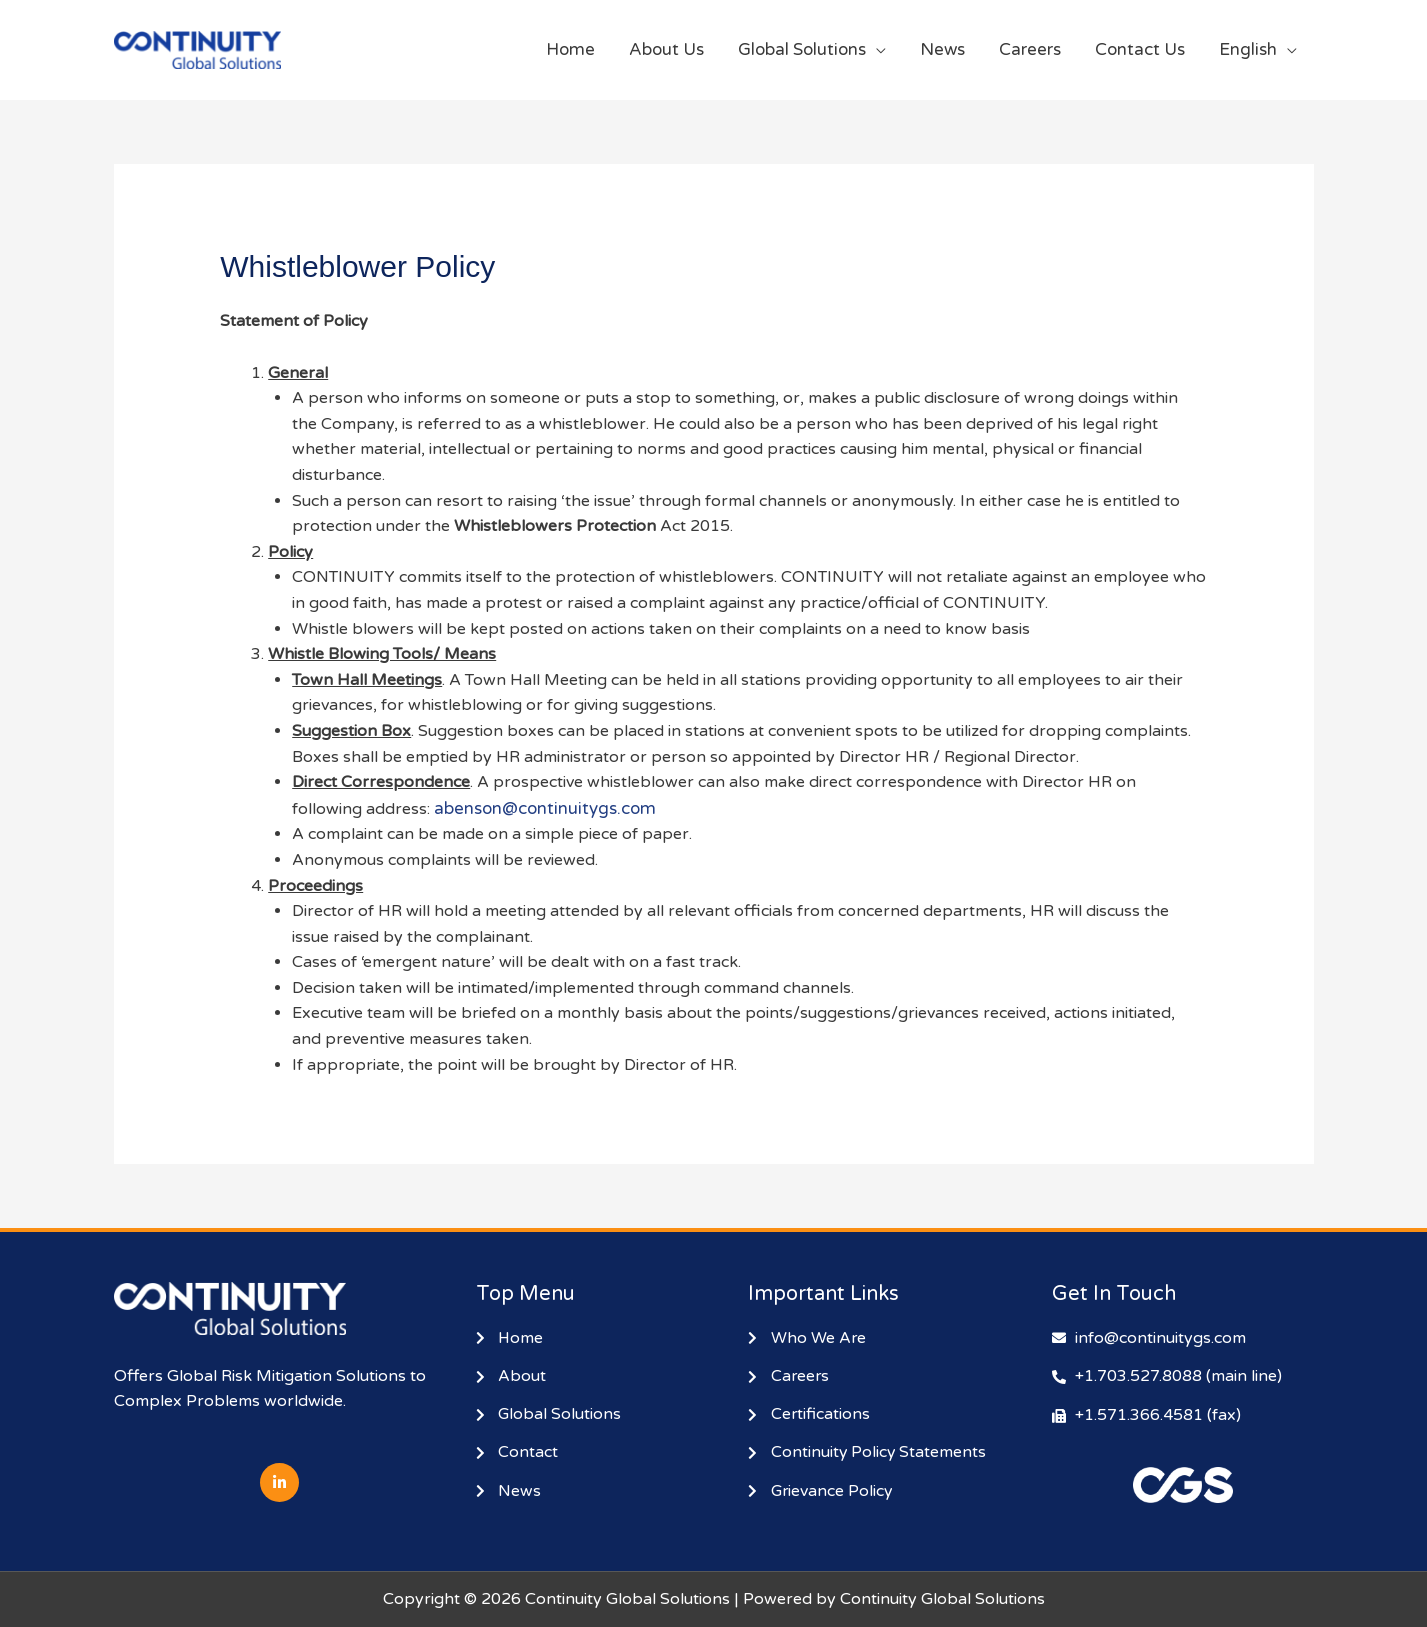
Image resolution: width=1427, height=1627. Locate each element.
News (942, 49)
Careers (1030, 49)
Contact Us (1140, 49)
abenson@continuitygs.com (545, 808)
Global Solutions (802, 49)
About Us (666, 49)
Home (570, 49)
